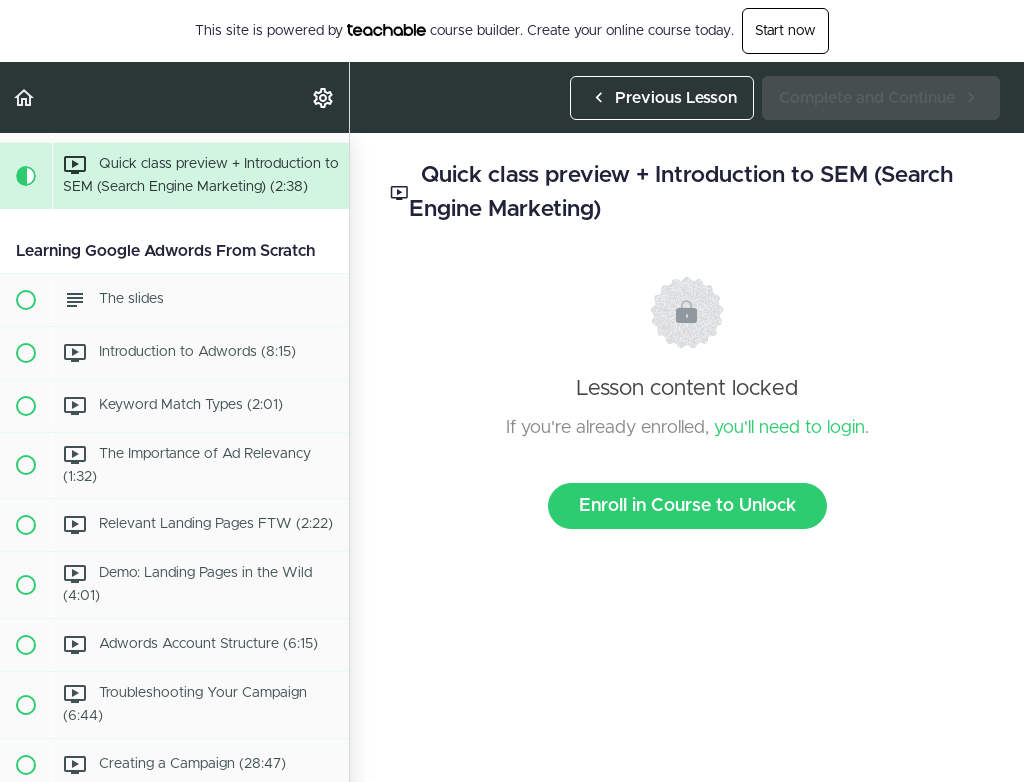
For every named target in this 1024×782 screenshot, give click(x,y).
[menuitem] (324, 97)
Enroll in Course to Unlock (687, 506)
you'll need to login (789, 428)
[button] (25, 97)
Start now (785, 31)
